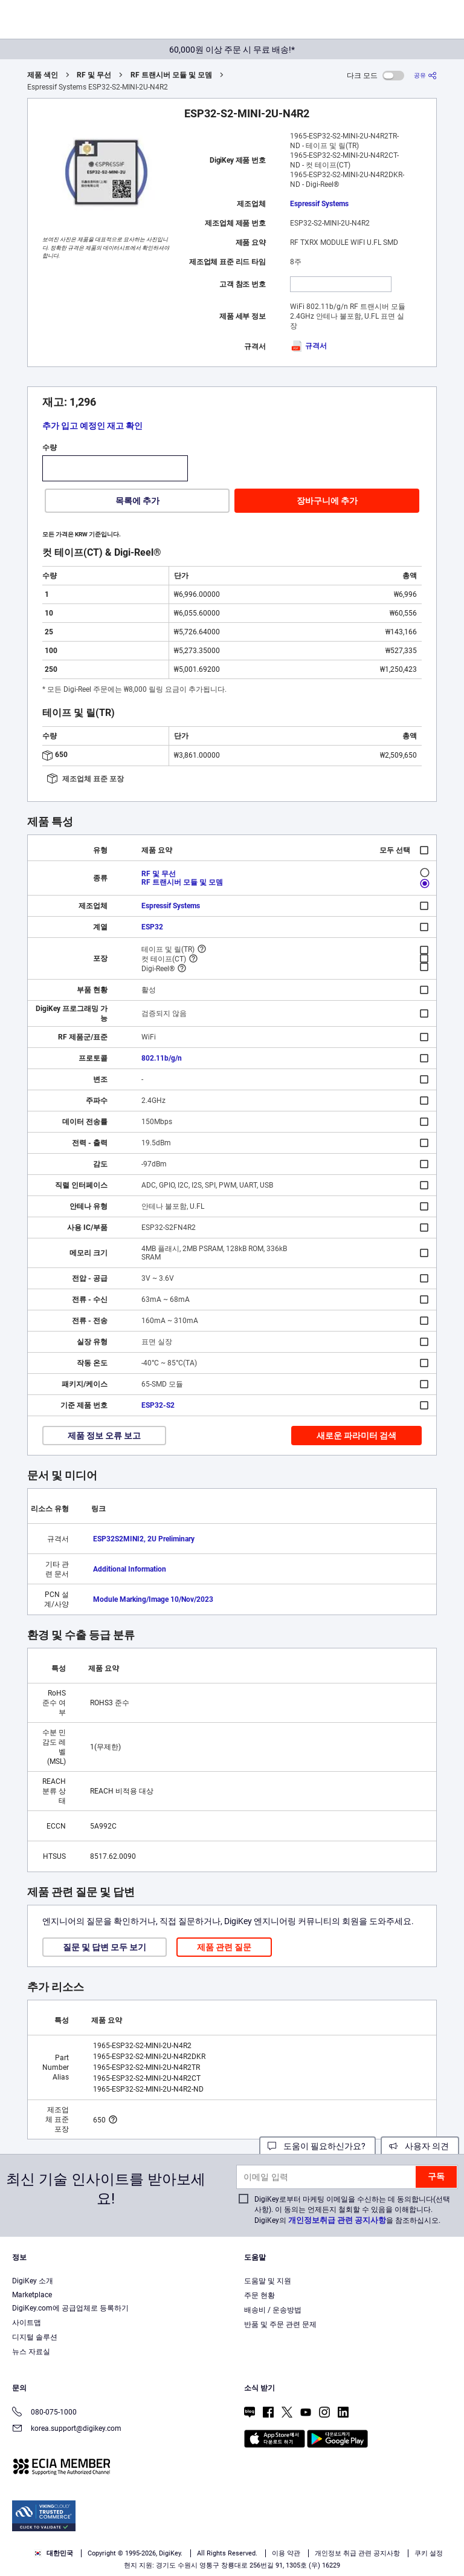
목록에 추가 (137, 501)
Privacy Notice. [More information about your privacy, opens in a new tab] (36, 2531)
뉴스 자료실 (31, 2351)
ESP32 (152, 927)
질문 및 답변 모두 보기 (104, 1947)
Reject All (301, 2555)
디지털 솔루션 (34, 2337)
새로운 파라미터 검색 (356, 1435)
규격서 (308, 346)
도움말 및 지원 (267, 2281)
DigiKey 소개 (32, 2281)
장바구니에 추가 (327, 501)
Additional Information (129, 1569)
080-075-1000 (44, 2413)
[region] (232, 2527)
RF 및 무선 (94, 75)
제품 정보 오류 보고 (104, 1435)
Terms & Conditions (381, 2519)
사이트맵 (26, 2322)
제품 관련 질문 (224, 1947)
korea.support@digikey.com (66, 2429)
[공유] (425, 75)
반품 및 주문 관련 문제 (280, 2324)
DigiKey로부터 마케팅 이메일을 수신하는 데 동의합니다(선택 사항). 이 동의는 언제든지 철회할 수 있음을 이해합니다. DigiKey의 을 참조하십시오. (352, 2210)
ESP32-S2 (158, 1405)
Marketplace (32, 2295)
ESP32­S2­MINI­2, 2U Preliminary (144, 1539)
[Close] (444, 2497)
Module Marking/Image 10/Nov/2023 (153, 1599)
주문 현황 (259, 2295)
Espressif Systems (319, 204)
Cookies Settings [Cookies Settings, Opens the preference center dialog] (135, 2555)
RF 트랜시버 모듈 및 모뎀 (171, 75)
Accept (218, 2555)
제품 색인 (42, 75)
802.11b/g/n (161, 1058)
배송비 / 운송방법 (272, 2310)
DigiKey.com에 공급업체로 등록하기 (70, 2308)
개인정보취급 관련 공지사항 (337, 2220)
